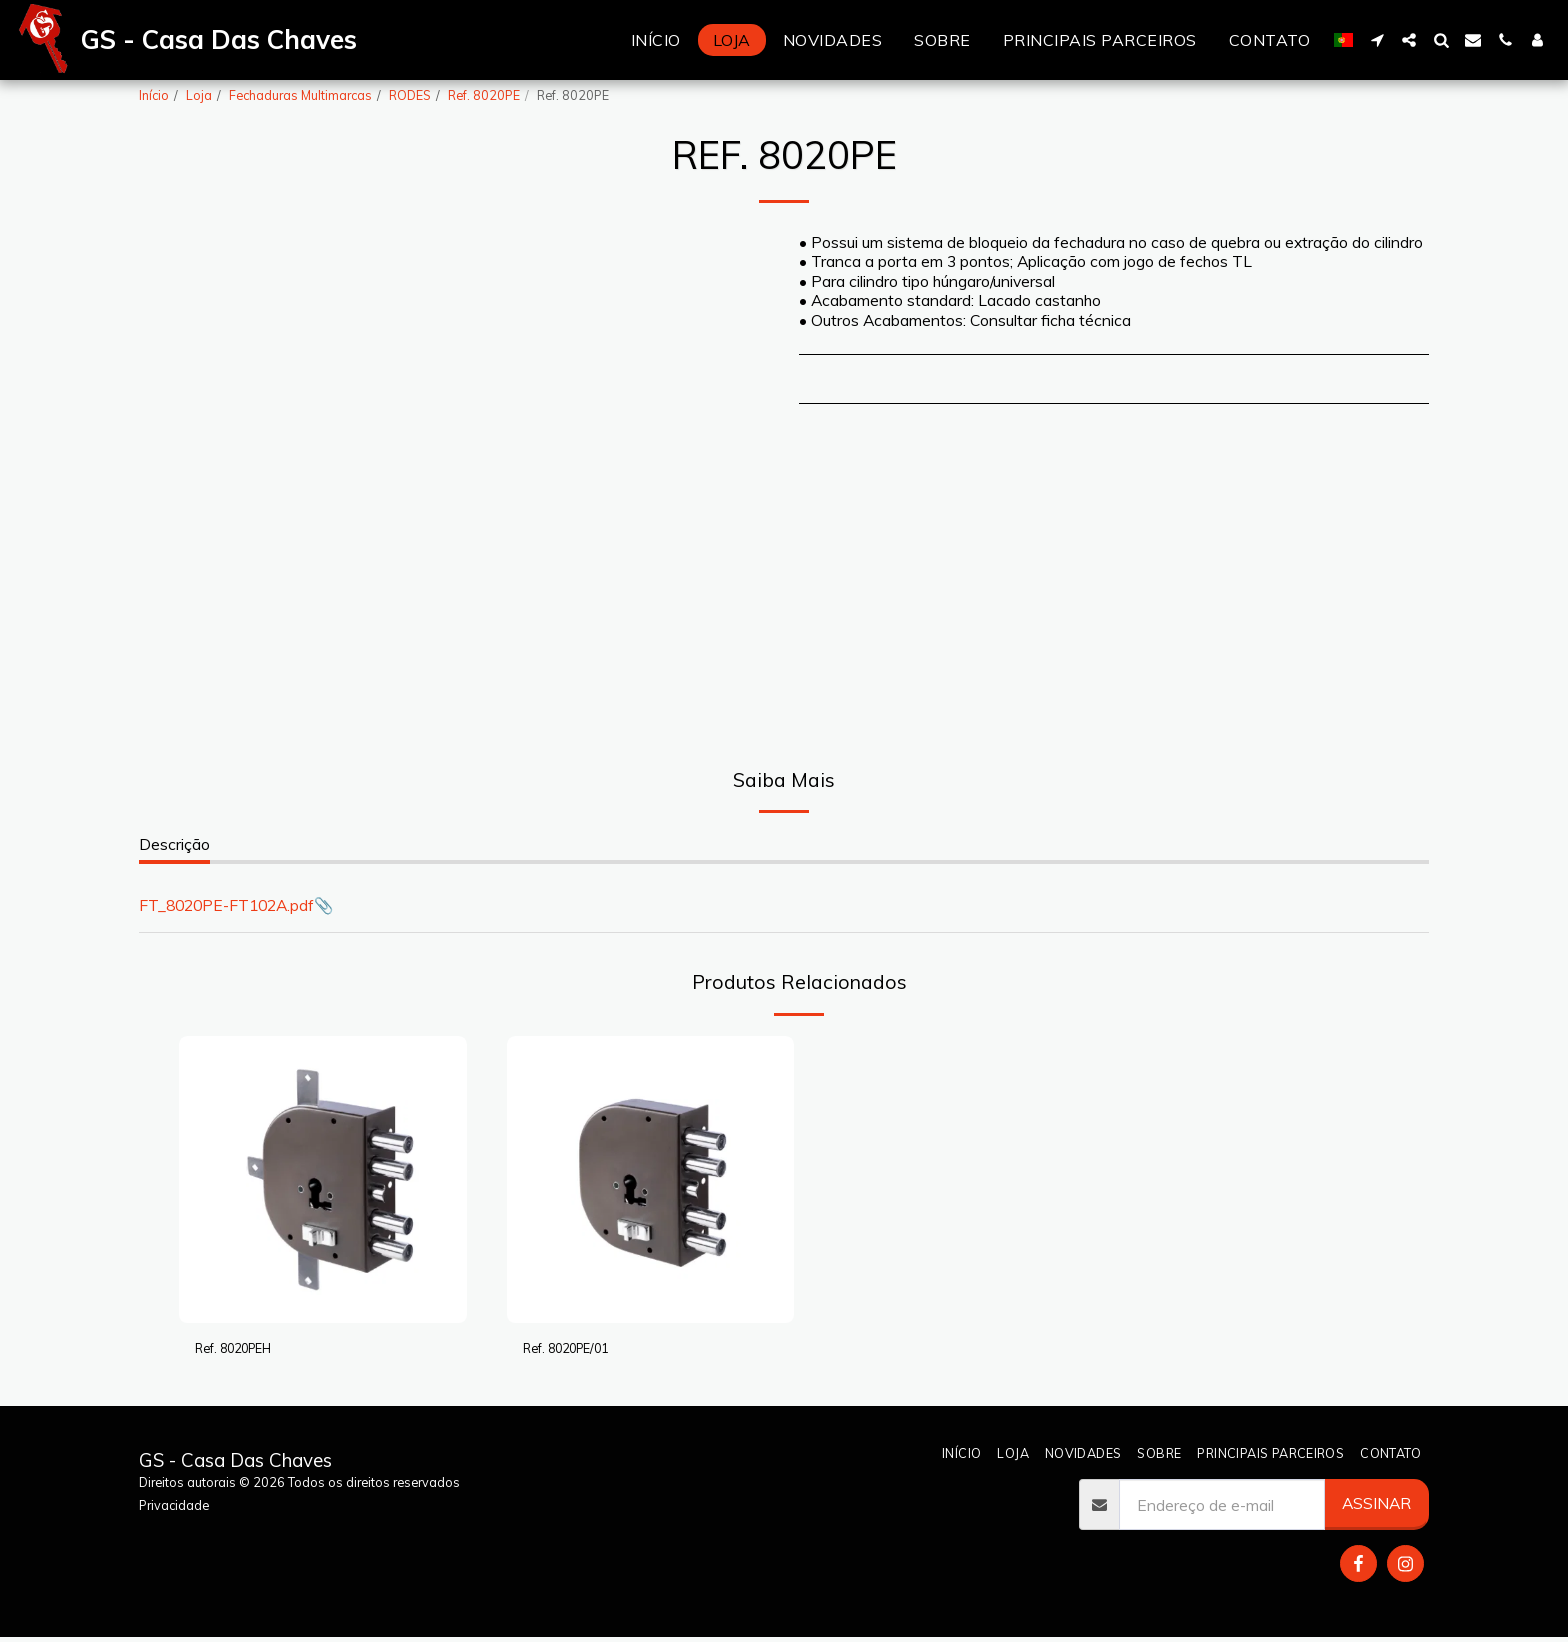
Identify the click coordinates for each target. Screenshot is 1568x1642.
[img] (323, 1180)
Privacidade (174, 1509)
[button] (1377, 40)
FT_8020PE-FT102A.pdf (226, 905)
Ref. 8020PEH (246, 1350)
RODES (410, 95)
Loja (199, 95)
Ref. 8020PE (484, 95)
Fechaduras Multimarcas (300, 95)
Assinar (1376, 1508)
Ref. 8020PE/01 (579, 1350)
